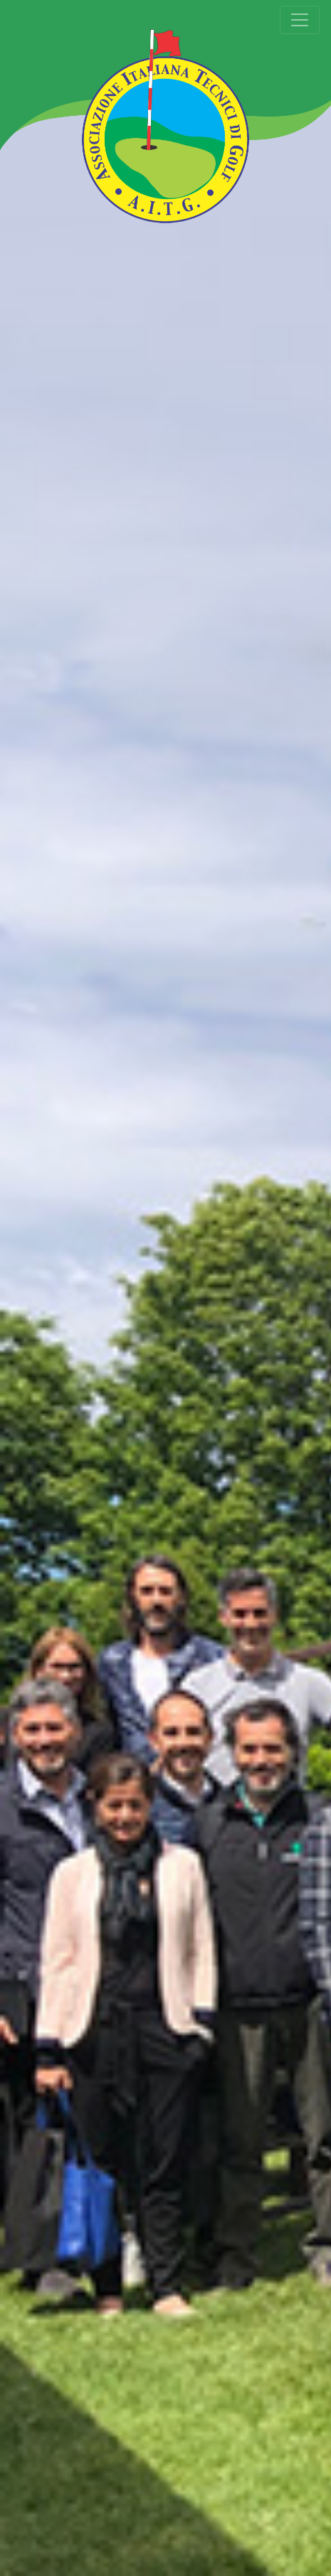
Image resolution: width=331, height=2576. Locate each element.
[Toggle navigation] (300, 20)
